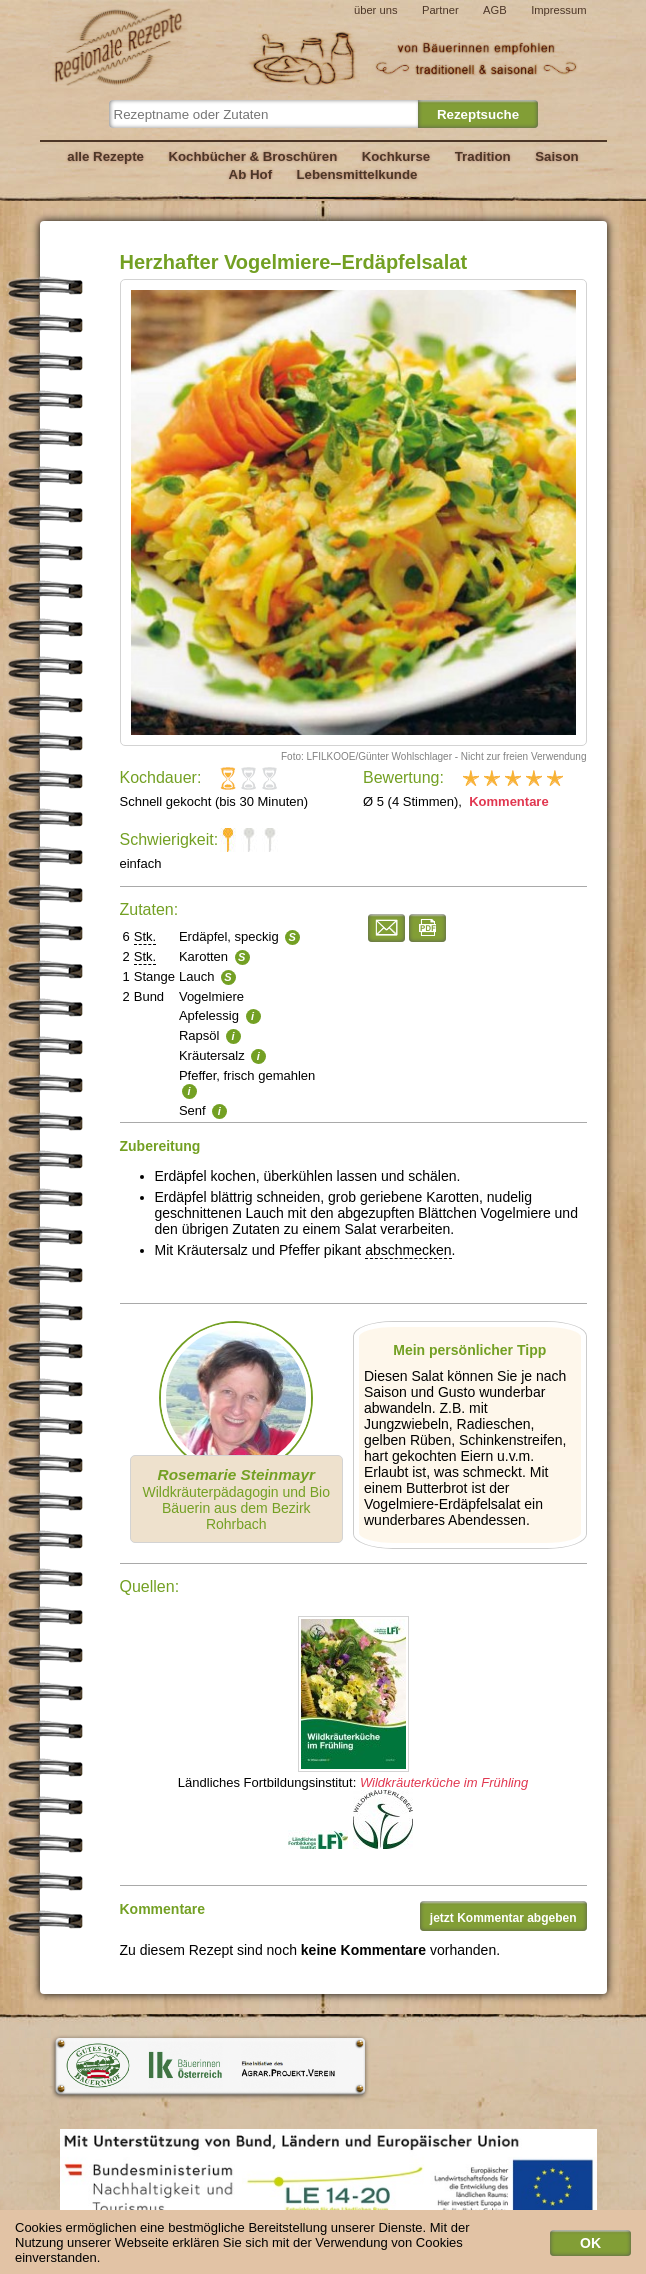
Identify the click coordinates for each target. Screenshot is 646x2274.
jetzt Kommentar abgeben (503, 1918)
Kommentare (507, 801)
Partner (440, 10)
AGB (495, 10)
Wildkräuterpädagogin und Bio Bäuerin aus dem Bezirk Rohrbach (236, 1499)
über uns (376, 10)
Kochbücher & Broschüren (252, 156)
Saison (557, 156)
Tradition (483, 156)
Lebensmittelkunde (357, 174)
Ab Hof (250, 174)
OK (590, 2247)
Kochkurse (396, 156)
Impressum (558, 10)
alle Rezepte (105, 156)
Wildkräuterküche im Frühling (444, 1782)
